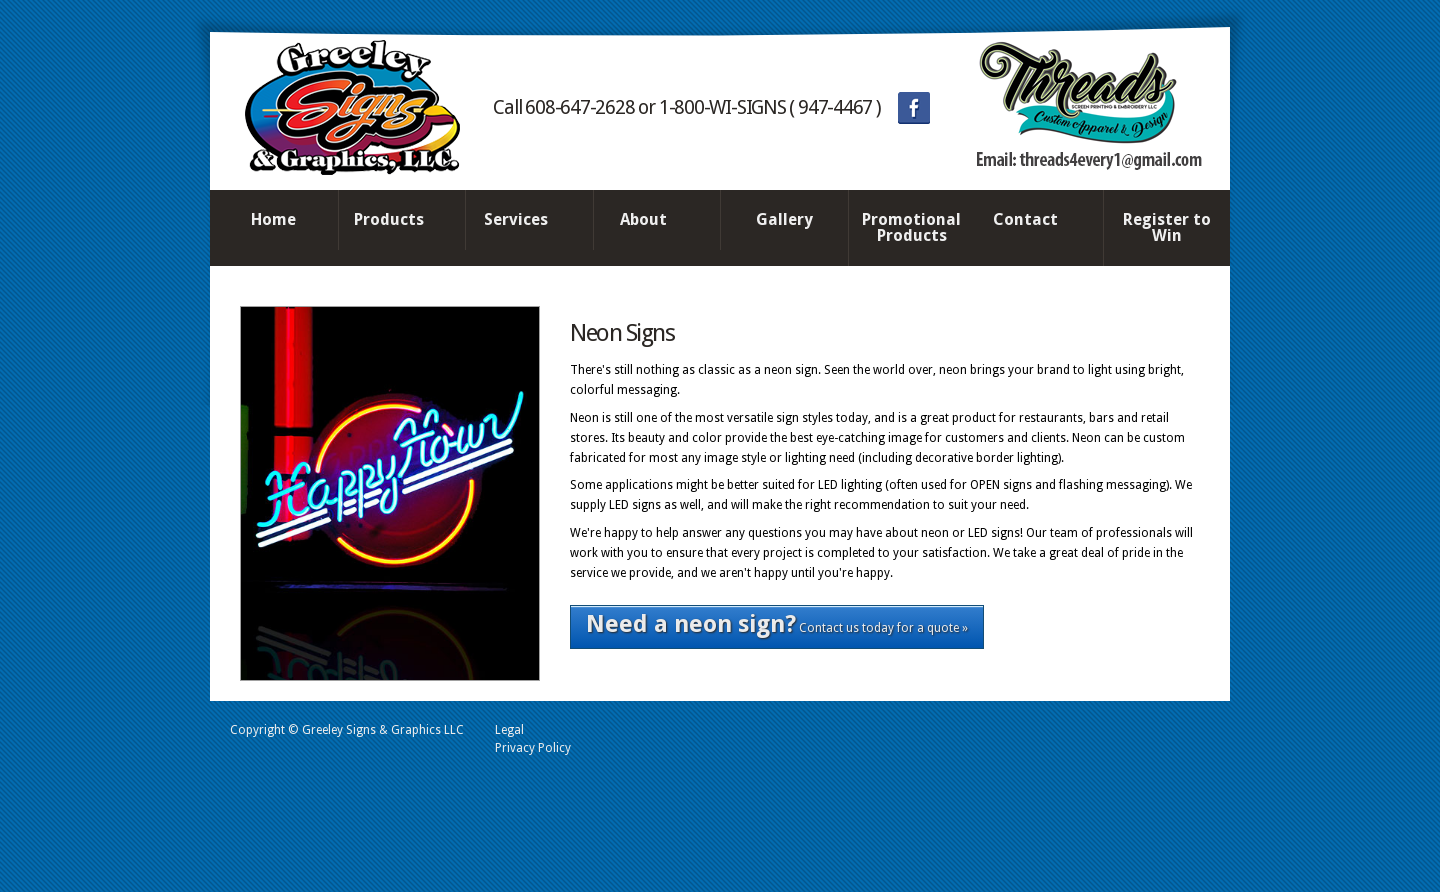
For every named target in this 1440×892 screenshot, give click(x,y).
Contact (1034, 221)
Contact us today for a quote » (777, 624)
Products (397, 221)
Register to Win (1167, 227)
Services (524, 221)
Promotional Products (911, 227)
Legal (509, 730)
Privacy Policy (533, 748)
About (652, 221)
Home (273, 219)
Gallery (784, 219)
